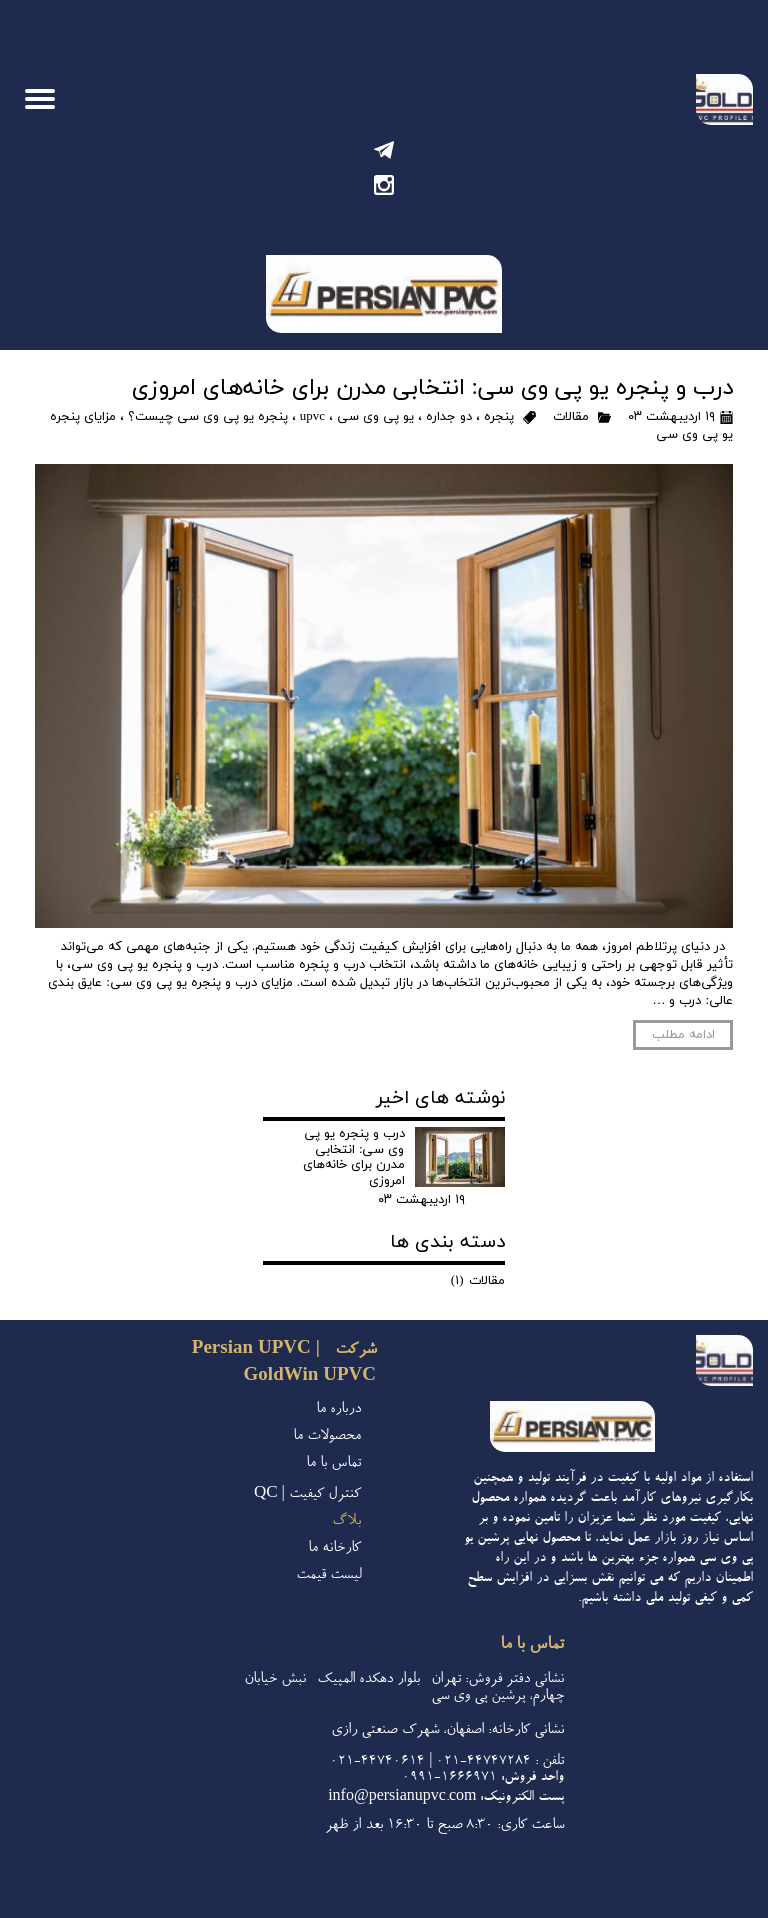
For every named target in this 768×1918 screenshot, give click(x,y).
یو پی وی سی (375, 417)
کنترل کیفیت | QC (307, 1494)
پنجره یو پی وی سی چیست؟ (208, 417)
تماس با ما (333, 1463)
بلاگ (346, 1521)
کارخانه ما (334, 1548)
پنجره (499, 417)
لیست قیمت (328, 1575)
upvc (312, 417)
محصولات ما (327, 1436)
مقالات (571, 417)
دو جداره (449, 417)
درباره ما (338, 1409)
